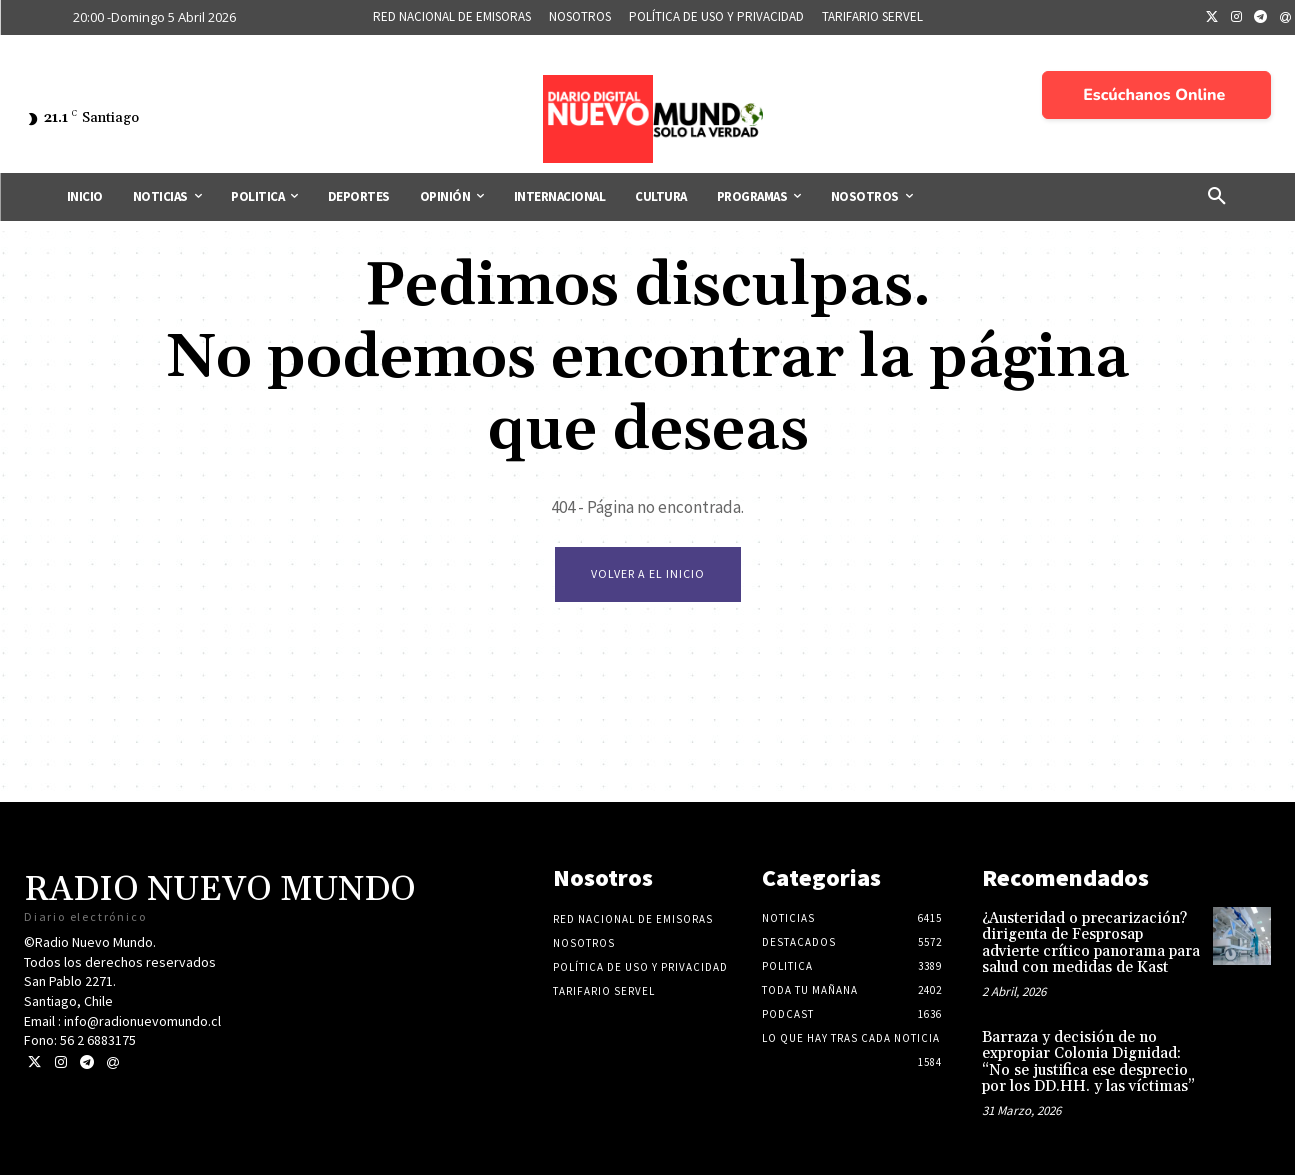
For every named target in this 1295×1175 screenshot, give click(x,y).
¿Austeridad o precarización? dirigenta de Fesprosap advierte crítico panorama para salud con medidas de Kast (1091, 943)
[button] (1217, 197)
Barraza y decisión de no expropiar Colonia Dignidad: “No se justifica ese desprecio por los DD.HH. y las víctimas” (1088, 1062)
